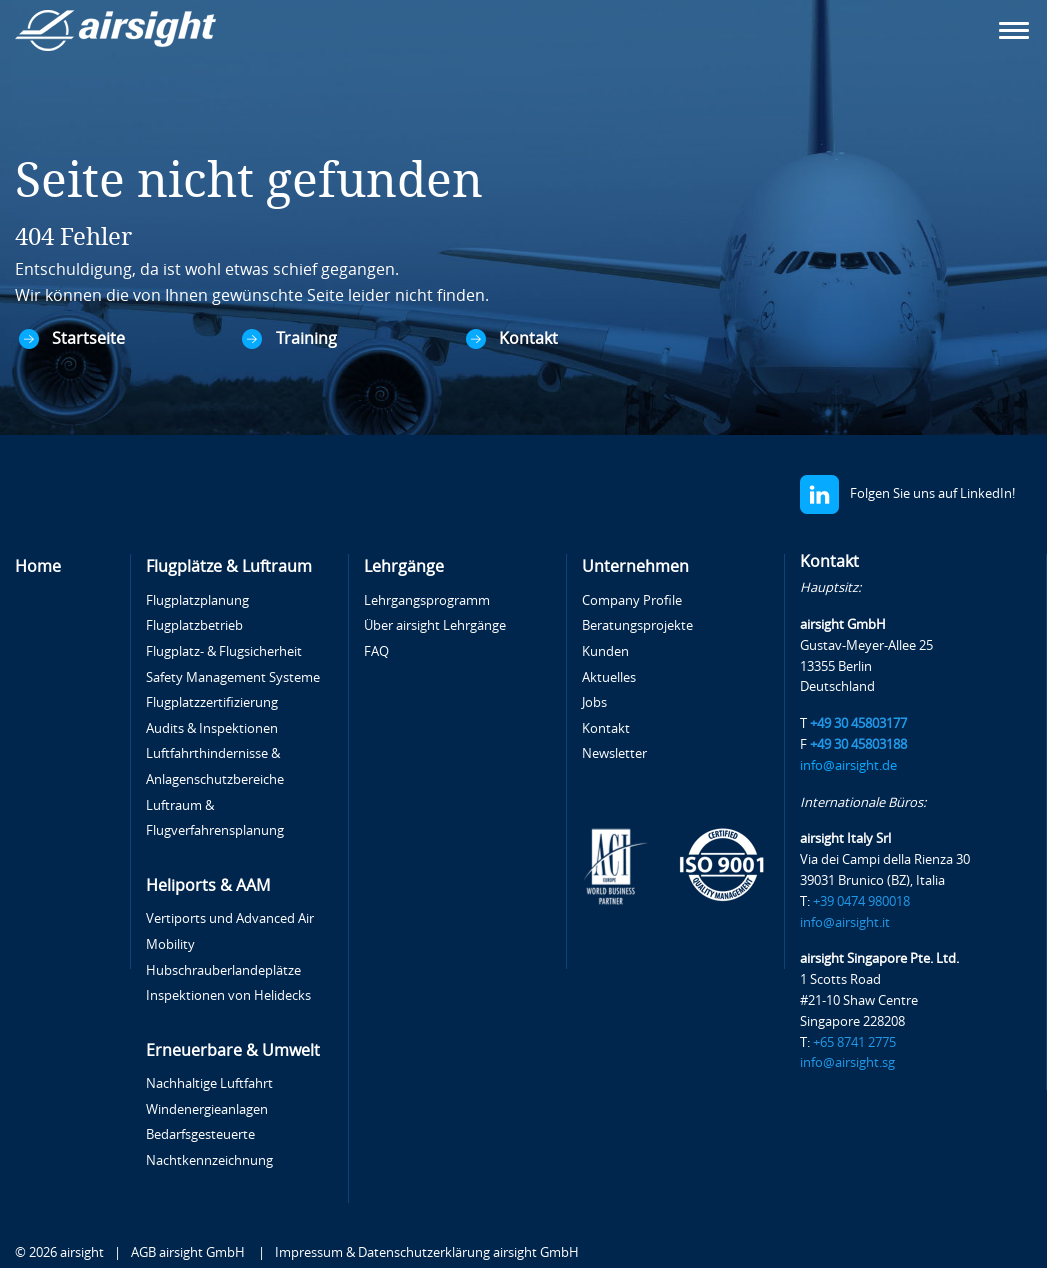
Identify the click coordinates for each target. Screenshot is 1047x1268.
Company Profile (632, 600)
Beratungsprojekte (637, 625)
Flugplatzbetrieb (194, 625)
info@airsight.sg (847, 1062)
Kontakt (528, 338)
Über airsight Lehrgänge (435, 625)
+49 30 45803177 (858, 723)
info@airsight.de (848, 765)
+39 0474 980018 (861, 901)
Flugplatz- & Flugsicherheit (224, 651)
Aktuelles (609, 677)
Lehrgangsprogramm (427, 600)
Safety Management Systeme (233, 677)
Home (38, 566)
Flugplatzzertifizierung (212, 702)
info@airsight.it (845, 922)
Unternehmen (635, 566)
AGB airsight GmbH (189, 1252)
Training (306, 338)
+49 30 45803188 (858, 744)
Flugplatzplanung (197, 600)
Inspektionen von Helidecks (228, 995)
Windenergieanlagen (207, 1109)
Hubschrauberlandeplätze (223, 970)
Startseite (88, 338)
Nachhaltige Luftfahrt (209, 1083)
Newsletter (614, 753)
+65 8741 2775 (854, 1042)
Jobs (594, 702)
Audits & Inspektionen (212, 728)
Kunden (605, 651)
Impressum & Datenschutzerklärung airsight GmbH (427, 1252)
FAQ (376, 651)
